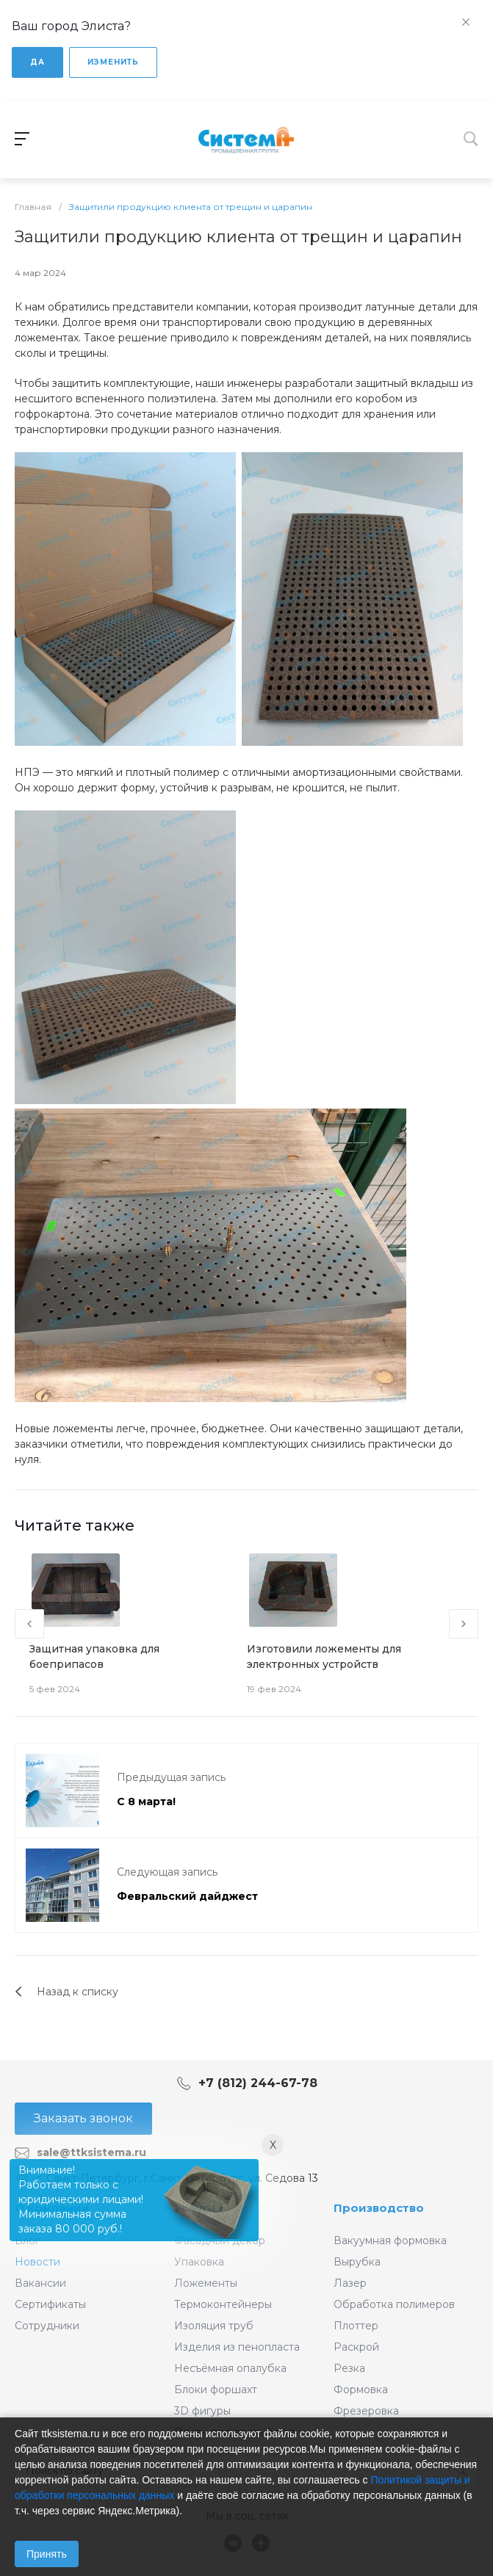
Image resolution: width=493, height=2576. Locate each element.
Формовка (361, 2389)
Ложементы (205, 2283)
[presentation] (29, 1624)
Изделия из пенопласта (237, 2347)
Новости (37, 2261)
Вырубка (357, 2261)
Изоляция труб (213, 2325)
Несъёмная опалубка (230, 2368)
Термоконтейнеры (223, 2304)
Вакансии (40, 2283)
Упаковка (199, 2261)
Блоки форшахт (215, 2389)
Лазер (350, 2283)
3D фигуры (202, 2410)
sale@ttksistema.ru (91, 2152)
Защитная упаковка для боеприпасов (94, 1656)
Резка (349, 2368)
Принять (46, 2554)
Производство (379, 2208)
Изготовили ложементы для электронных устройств (324, 1656)
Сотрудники (47, 2325)
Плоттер (356, 2325)
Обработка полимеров (394, 2304)
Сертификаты (50, 2304)
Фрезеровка (366, 2410)
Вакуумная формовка (390, 2240)
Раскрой (356, 2347)
